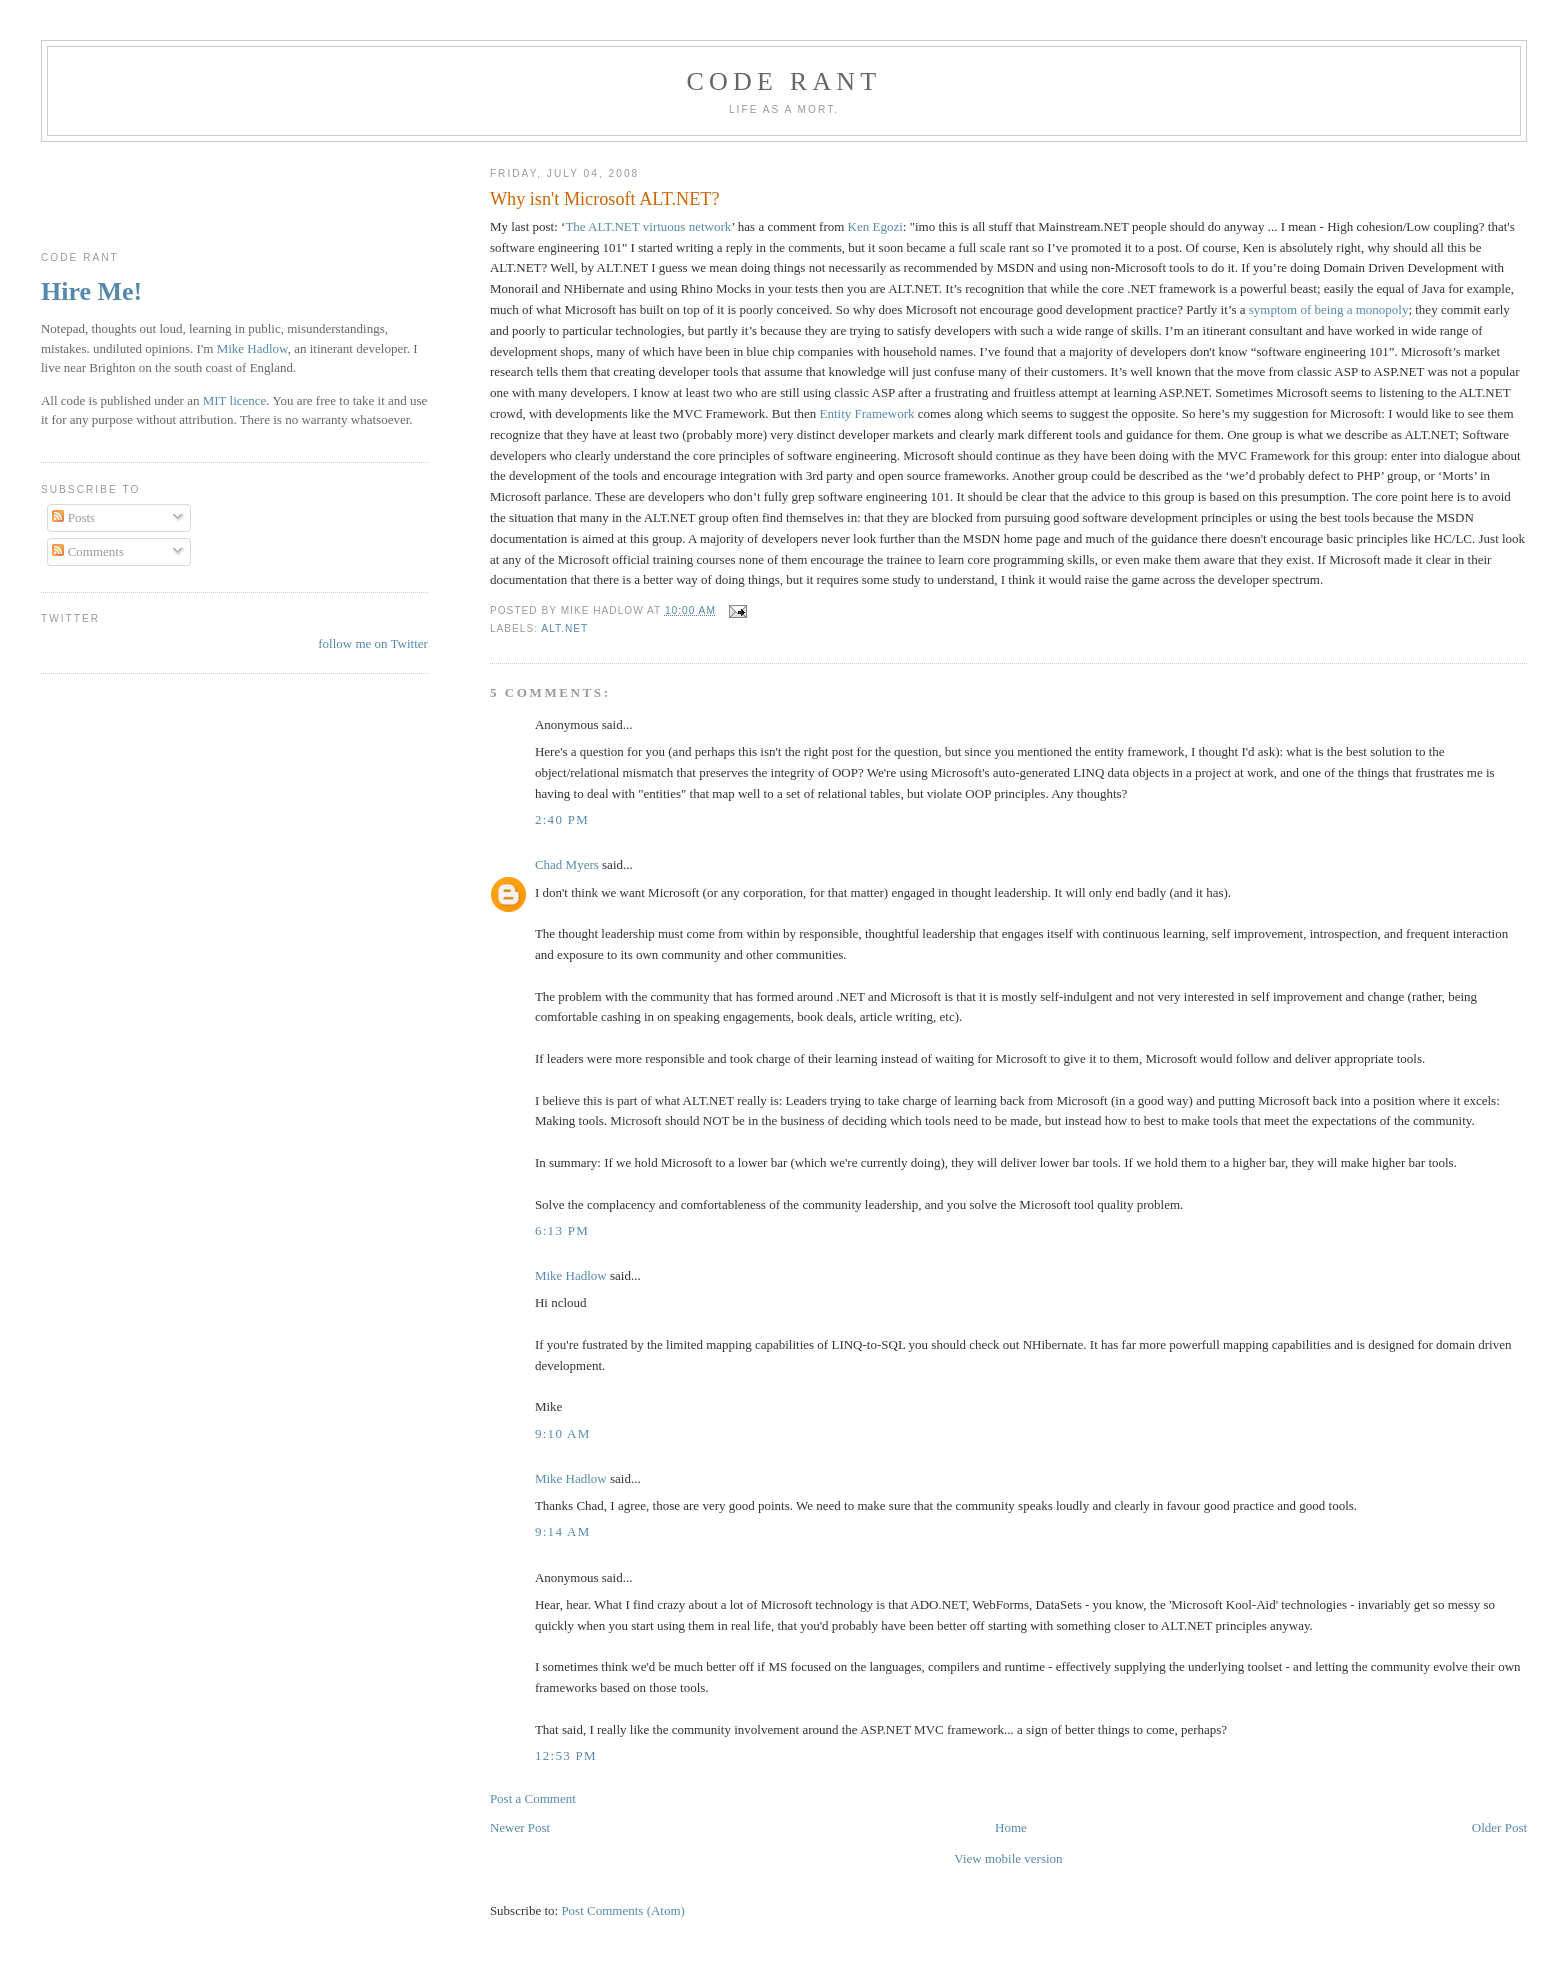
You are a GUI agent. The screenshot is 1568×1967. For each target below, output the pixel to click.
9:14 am (563, 1531)
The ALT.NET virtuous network (648, 226)
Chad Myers (567, 864)
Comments (88, 551)
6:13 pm (562, 1230)
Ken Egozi (875, 226)
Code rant (784, 81)
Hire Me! (91, 291)
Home (1011, 1827)
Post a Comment (533, 1798)
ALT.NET (564, 628)
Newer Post (520, 1827)
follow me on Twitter (373, 643)
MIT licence (235, 400)
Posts (73, 517)
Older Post (1499, 1827)
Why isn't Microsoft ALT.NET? (605, 199)
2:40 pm (562, 819)
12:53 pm (566, 1755)
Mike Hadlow (571, 1275)
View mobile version (1008, 1858)
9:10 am (563, 1433)
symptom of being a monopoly (1329, 309)
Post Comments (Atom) (623, 1910)
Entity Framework (867, 413)
